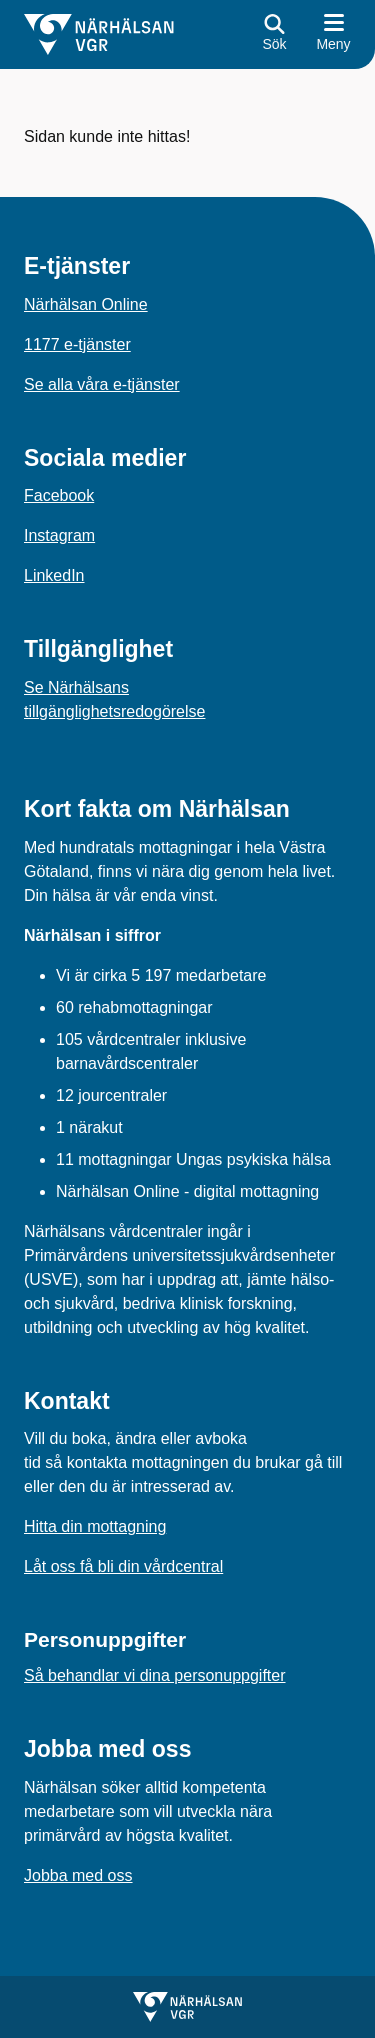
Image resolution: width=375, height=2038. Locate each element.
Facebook (59, 495)
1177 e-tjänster (77, 344)
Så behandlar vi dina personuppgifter (155, 1675)
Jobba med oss (78, 1875)
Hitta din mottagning (95, 1526)
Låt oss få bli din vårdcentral (123, 1566)
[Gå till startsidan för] (99, 34)
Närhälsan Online (86, 304)
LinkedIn (54, 575)
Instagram (59, 535)
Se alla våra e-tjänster (102, 384)
